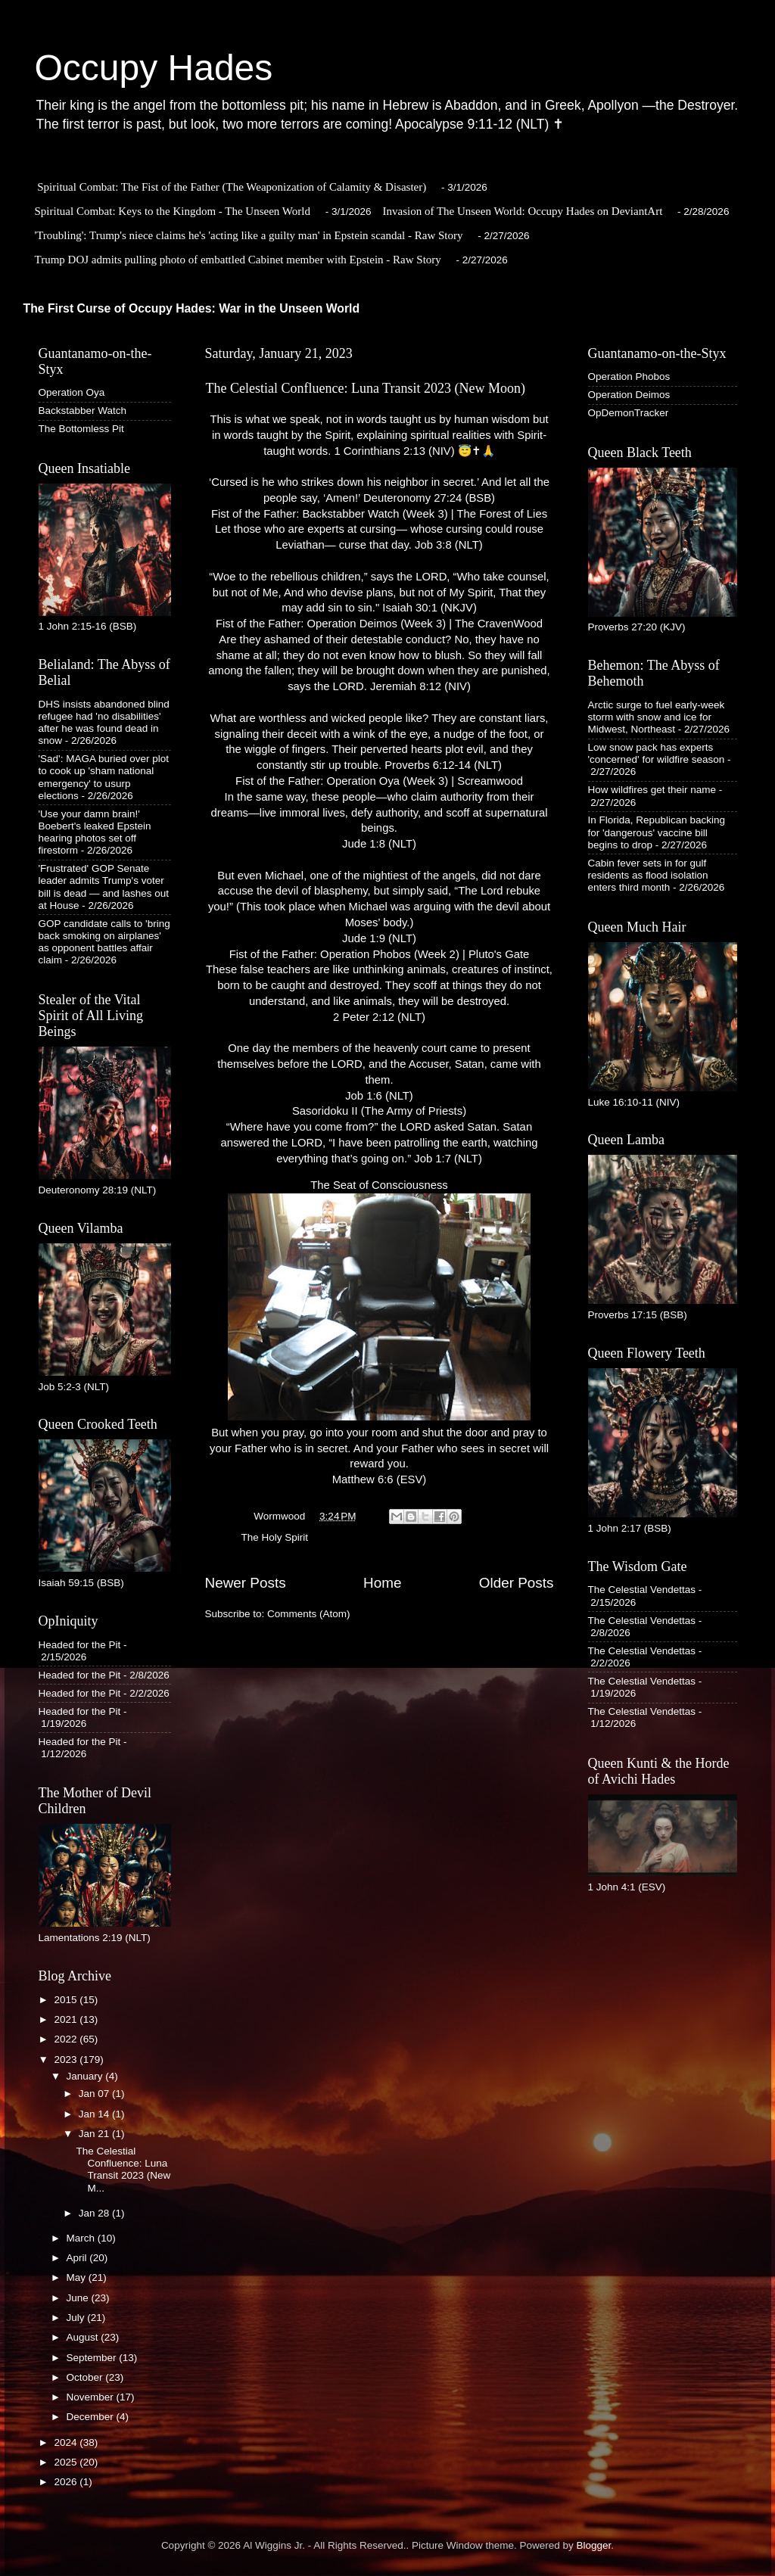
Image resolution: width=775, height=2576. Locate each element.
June (79, 2298)
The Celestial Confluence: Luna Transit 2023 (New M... (123, 2169)
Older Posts (516, 1583)
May (78, 2277)
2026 (66, 2481)
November (92, 2397)
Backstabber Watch (83, 410)
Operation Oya (72, 392)
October (86, 2377)
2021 (66, 2019)
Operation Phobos (629, 376)
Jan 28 (95, 2213)
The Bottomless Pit (81, 428)
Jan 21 (95, 2133)
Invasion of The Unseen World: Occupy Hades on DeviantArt (523, 211)
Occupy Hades (154, 68)
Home (382, 1583)
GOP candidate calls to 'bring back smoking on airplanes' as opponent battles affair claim (104, 942)
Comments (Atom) (308, 1613)
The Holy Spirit (275, 1537)
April (78, 2257)
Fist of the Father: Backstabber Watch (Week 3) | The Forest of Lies (379, 514)
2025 (66, 2462)
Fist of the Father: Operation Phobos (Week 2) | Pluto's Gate (379, 954)
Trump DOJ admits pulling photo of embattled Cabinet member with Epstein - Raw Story (238, 260)
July (77, 2317)
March (82, 2238)
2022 (66, 2039)
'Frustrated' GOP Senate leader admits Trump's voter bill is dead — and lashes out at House (104, 887)
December (92, 2416)
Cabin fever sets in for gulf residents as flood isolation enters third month (648, 875)
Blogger (594, 2545)
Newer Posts (245, 1583)
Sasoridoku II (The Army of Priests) (379, 1111)
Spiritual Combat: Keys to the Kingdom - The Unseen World (172, 211)
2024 (66, 2442)
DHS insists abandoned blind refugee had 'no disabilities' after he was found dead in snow (104, 722)
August (84, 2337)
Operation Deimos (629, 394)
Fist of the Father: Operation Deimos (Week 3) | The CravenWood (379, 624)
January (86, 2076)
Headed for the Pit (80, 1644)
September (93, 2357)
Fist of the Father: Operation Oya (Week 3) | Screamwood (379, 781)
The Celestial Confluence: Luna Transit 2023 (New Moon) (365, 388)
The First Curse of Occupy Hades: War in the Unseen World (191, 308)
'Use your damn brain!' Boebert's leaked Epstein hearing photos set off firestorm (95, 832)
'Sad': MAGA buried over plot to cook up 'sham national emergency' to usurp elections (104, 777)
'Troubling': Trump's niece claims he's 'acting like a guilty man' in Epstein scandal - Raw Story (249, 235)
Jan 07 (95, 2093)
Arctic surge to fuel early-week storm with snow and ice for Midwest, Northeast (656, 717)
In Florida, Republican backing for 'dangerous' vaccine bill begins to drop (657, 832)
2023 (66, 2059)
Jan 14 (95, 2114)
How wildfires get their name (652, 789)
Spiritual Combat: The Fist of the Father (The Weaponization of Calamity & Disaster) (231, 187)
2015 (66, 1999)
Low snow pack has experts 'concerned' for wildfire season (656, 753)
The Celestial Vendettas (642, 1589)
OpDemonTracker (628, 412)
